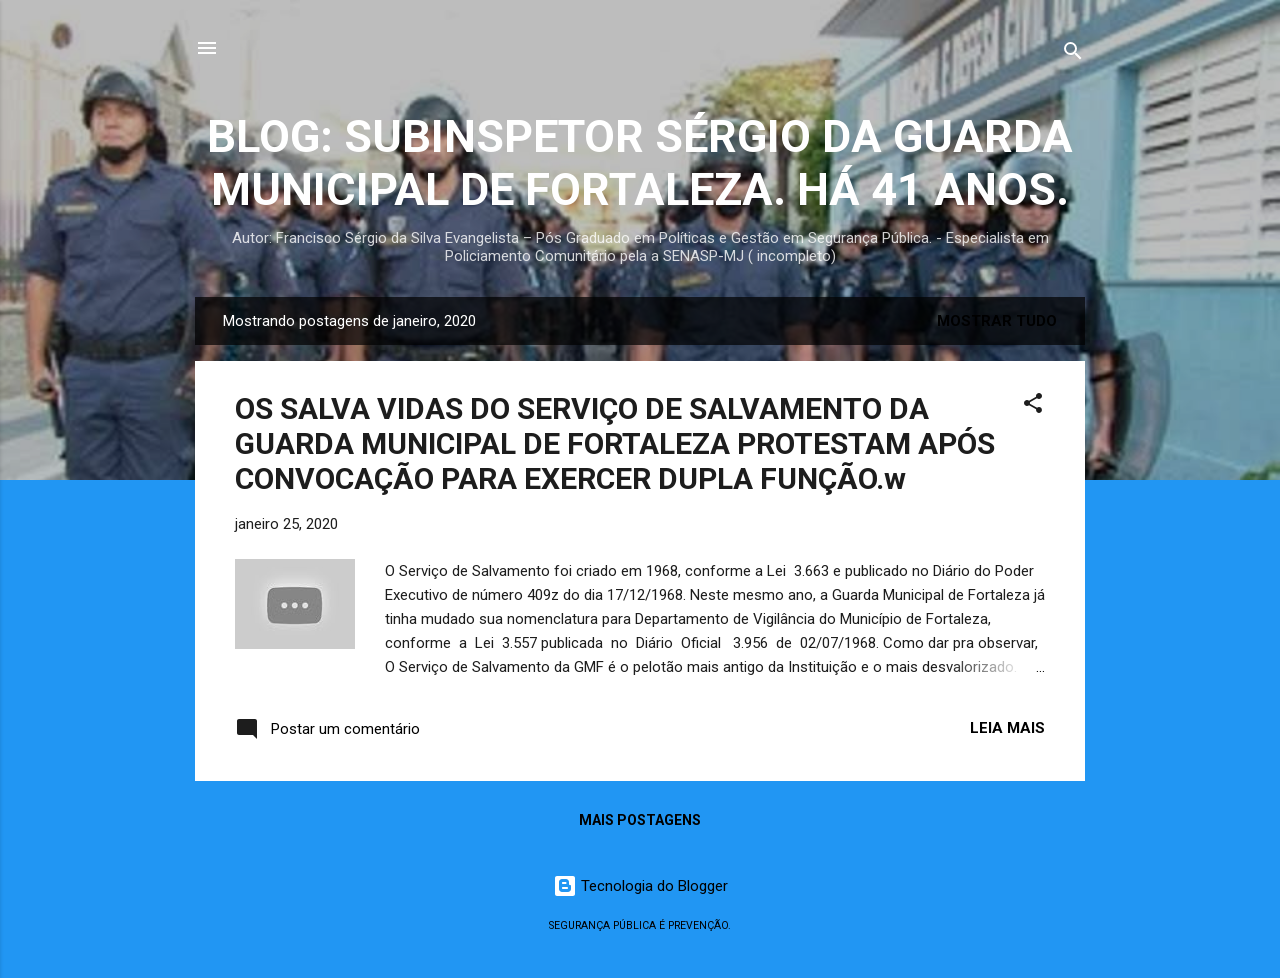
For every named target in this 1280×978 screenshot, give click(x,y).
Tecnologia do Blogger (640, 886)
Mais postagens (640, 820)
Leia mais (1007, 728)
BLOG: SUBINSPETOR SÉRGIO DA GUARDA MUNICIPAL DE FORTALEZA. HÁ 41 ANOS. (640, 163)
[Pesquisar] (1073, 54)
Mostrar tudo (997, 321)
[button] (1033, 406)
